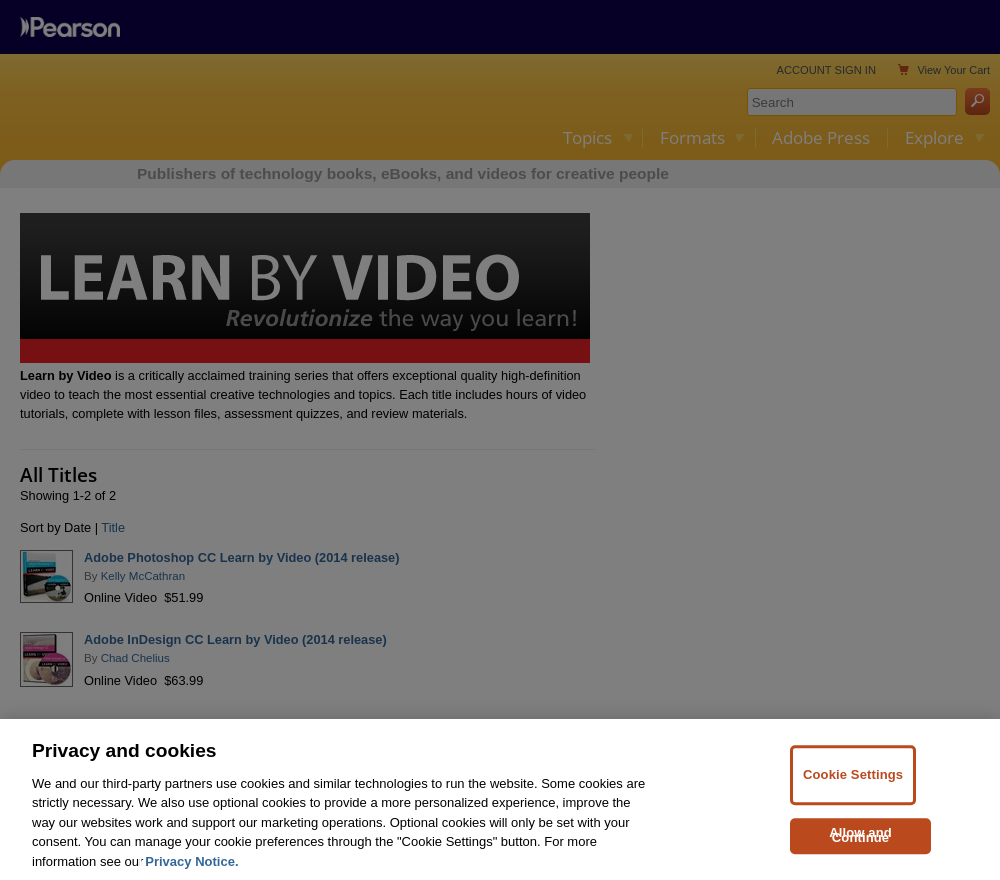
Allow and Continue (860, 851)
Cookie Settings (853, 790)
